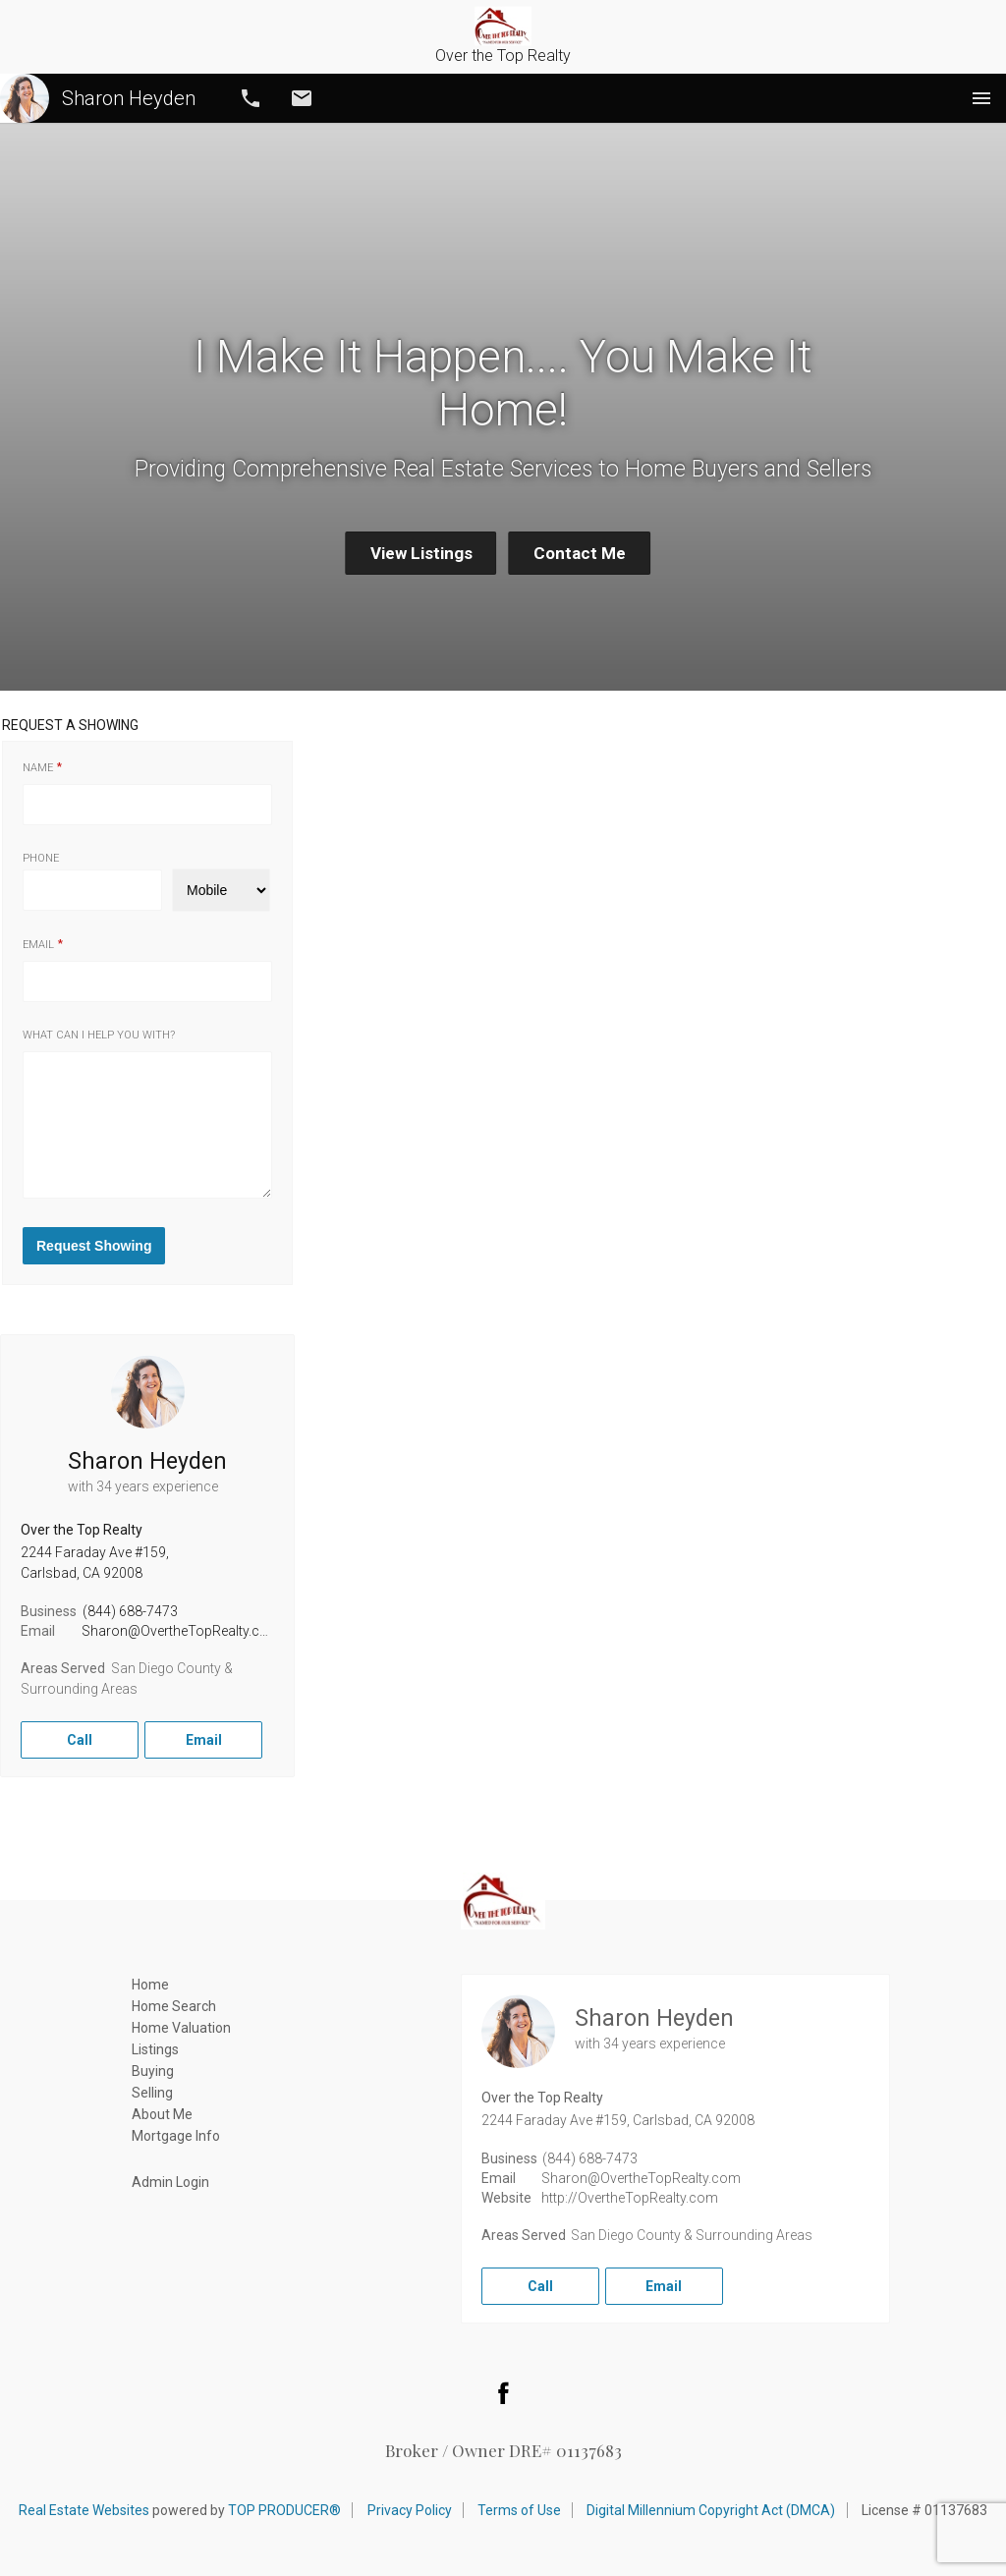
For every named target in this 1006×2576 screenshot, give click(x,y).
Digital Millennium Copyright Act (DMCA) (711, 2510)
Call (250, 98)
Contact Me (579, 553)
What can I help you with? (99, 1035)
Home (150, 1984)
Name (38, 767)
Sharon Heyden (98, 98)
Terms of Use (519, 2510)
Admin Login (170, 2182)
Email (301, 98)
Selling (152, 2092)
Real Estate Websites (84, 2510)
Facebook (503, 2392)
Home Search (174, 2006)
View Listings (421, 553)
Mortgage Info (176, 2136)
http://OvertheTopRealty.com (629, 2198)
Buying (153, 2071)
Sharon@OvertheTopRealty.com (181, 1631)
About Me (162, 2114)
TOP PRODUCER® (284, 2510)
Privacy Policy (409, 2510)
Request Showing (93, 1246)
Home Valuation (181, 2028)
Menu (981, 98)
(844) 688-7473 (130, 1611)
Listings (155, 2049)
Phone (41, 858)
